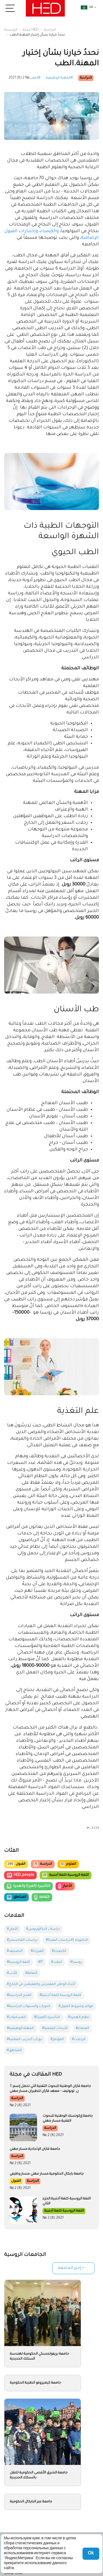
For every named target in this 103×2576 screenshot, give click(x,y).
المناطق (16, 1897)
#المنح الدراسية (19, 1995)
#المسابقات (16, 2017)
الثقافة (41, 1897)
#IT (40, 1962)
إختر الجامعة (69, 2268)
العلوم (68, 1864)
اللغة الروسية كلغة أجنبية (65, 1875)
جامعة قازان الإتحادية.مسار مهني (35, 2149)
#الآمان (12, 1929)
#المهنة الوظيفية (59, 78)
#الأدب (12, 1973)
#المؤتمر (57, 2039)
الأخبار (65, 1886)
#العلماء (82, 2028)
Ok (91, 2553)
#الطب (34, 78)
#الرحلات (78, 2039)
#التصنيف (15, 1951)
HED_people (20, 1875)
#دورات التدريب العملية (24, 2039)
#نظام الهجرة (78, 2017)
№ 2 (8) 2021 (19, 78)
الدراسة (50, 30)
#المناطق (14, 2050)
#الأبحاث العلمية (55, 2028)
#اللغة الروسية (18, 1962)
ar (86, 7)
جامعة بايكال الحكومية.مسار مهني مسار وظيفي (47, 2174)
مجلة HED (30, 30)
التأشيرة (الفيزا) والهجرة (28, 1886)
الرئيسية (10, 30)
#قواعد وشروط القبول (76, 2006)
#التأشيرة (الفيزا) (47, 2017)
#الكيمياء (59, 1951)
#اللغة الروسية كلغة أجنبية (60, 1995)
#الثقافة (31, 1973)
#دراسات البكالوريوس (43, 1929)
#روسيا (76, 1962)
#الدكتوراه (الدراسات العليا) (67, 1940)
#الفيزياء (37, 1951)
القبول (16, 1864)
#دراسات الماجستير (22, 1940)
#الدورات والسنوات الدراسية (28, 2006)
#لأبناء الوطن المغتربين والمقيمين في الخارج (41, 1984)
